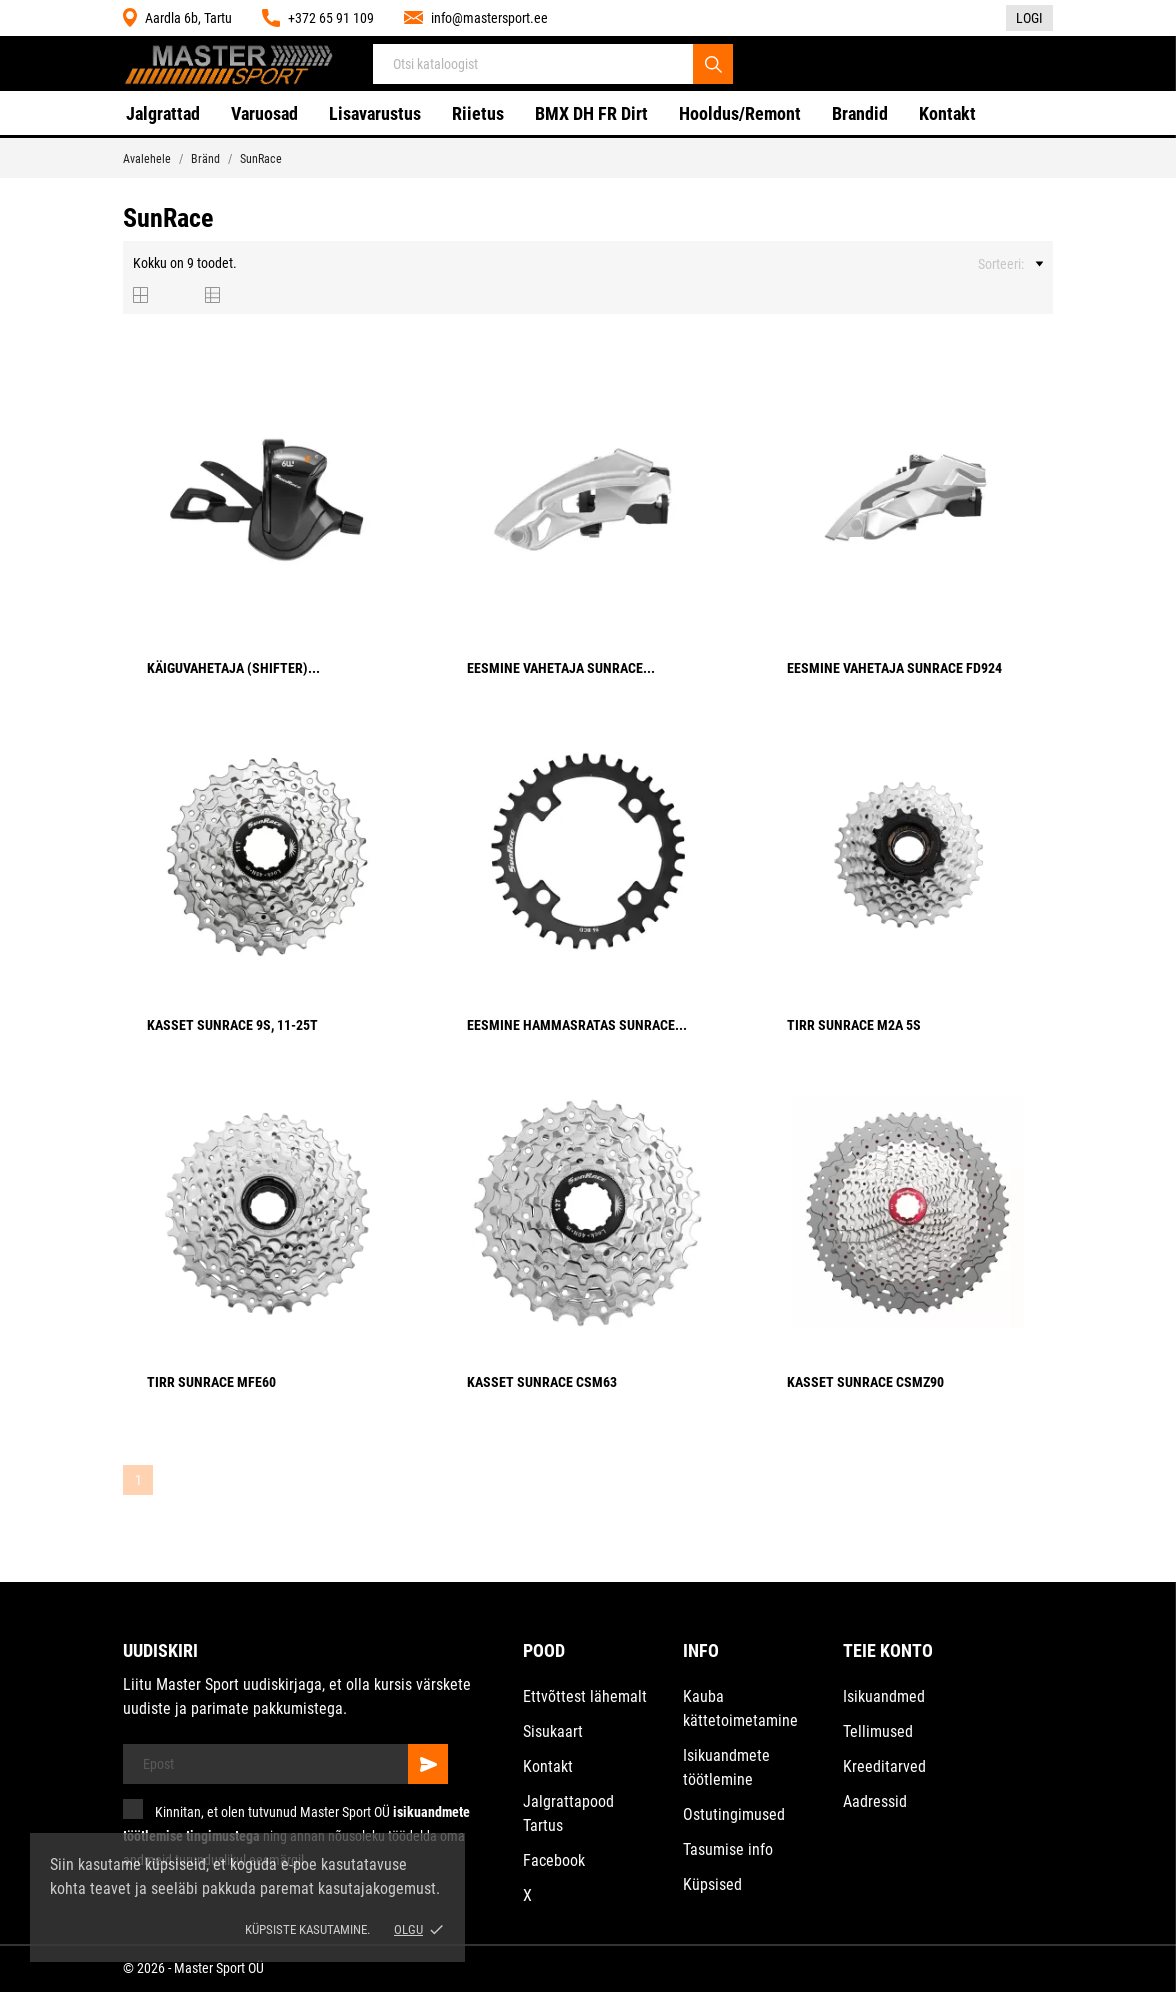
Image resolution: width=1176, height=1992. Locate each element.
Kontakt (947, 113)
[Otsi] (713, 64)
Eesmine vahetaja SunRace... (561, 668)
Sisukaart (553, 1731)
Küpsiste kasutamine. (307, 1929)
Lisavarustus (375, 113)
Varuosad (264, 113)
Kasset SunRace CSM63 (542, 1382)
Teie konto (888, 1650)
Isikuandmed (884, 1696)
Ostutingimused (734, 1814)
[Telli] (428, 1764)
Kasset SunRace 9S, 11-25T (232, 1025)
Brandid (860, 113)
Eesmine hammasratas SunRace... (577, 1025)
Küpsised (712, 1884)
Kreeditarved (884, 1766)
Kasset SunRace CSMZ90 (865, 1382)
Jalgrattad (163, 113)
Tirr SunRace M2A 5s (854, 1025)
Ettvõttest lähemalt (585, 1696)
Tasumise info (728, 1849)
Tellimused (878, 1731)
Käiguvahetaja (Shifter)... (233, 668)
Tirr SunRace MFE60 (211, 1382)
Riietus (478, 113)
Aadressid (875, 1801)
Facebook (554, 1860)
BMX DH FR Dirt (591, 113)
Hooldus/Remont (740, 113)
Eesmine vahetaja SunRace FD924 (894, 668)
